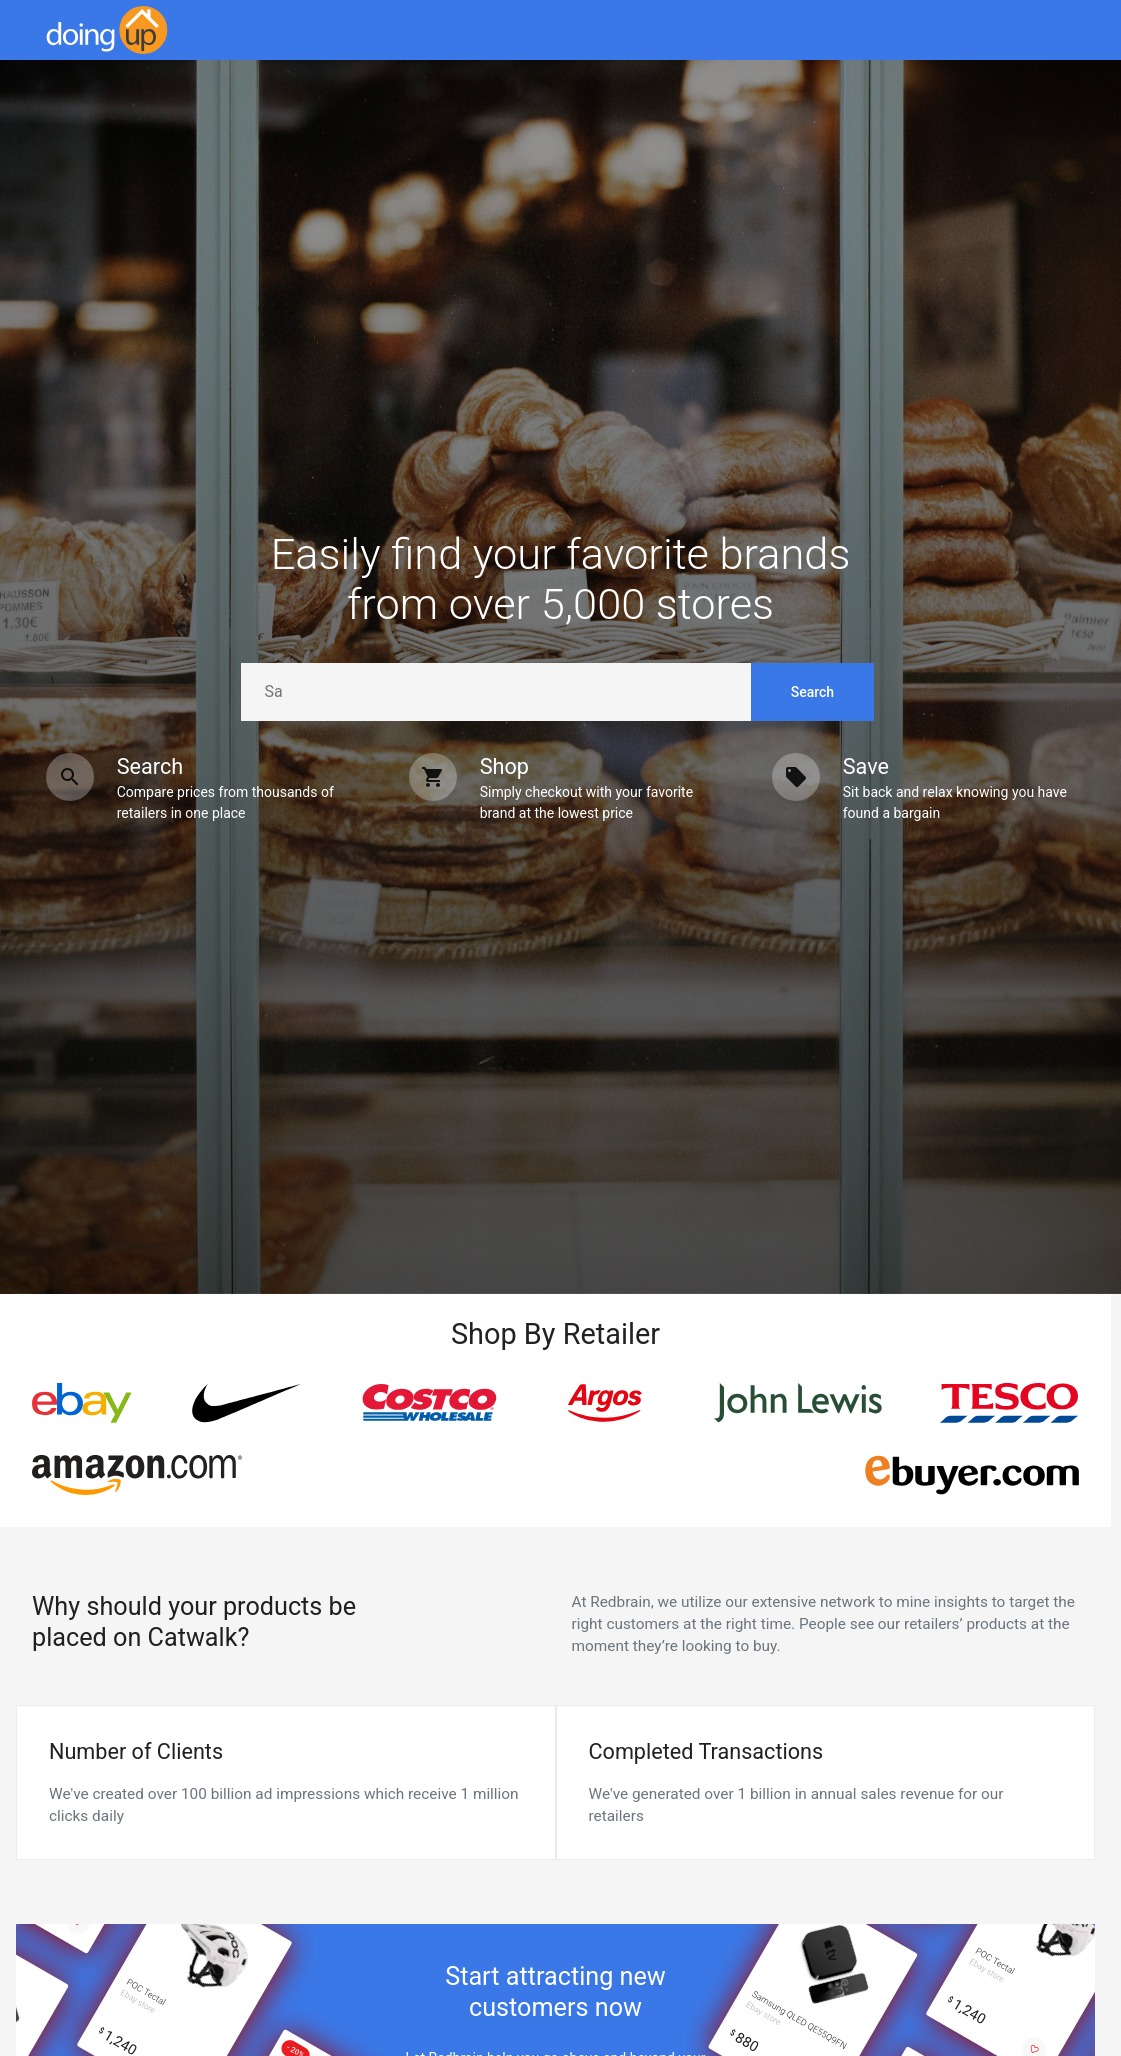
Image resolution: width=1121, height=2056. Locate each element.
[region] (555, 1439)
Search (812, 692)
